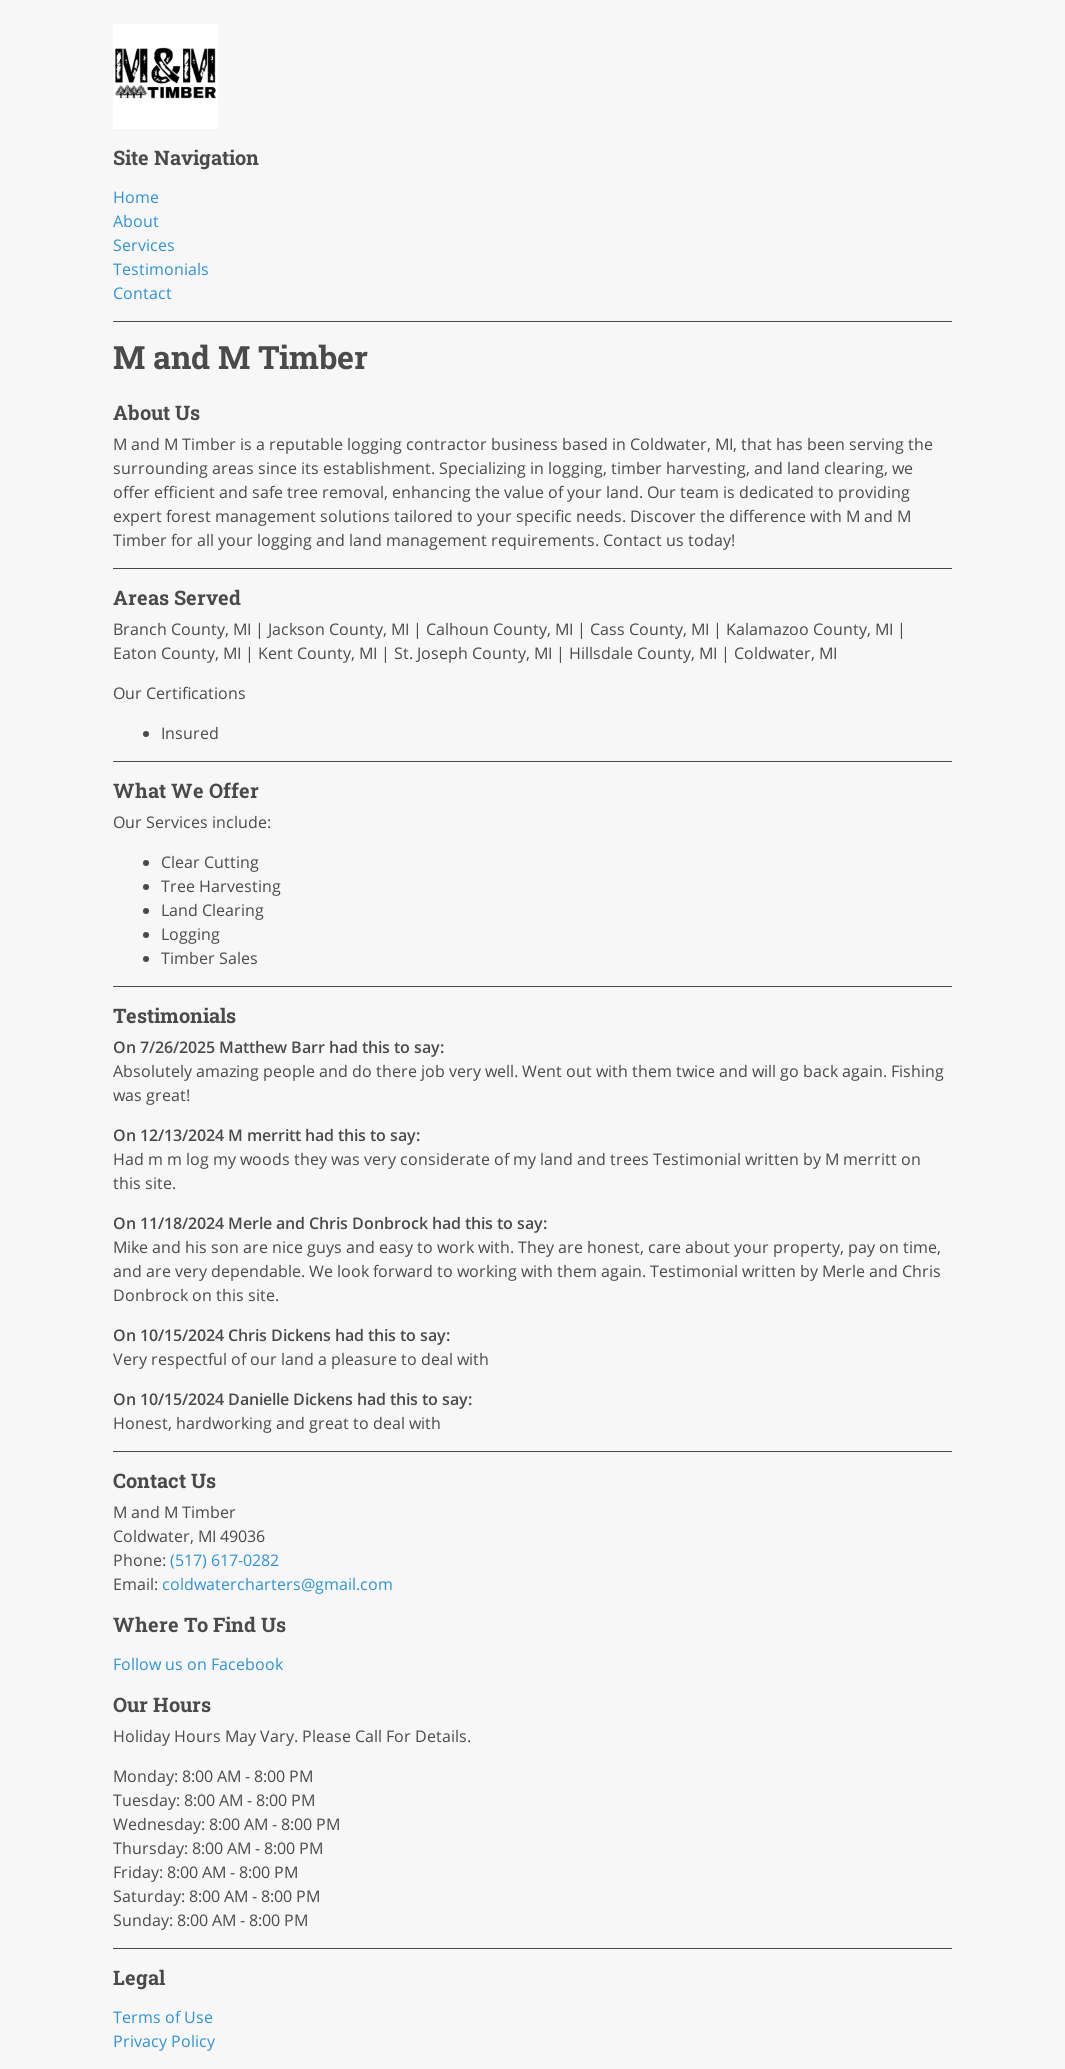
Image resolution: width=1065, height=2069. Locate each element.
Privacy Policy (164, 2041)
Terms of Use (163, 2017)
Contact (142, 293)
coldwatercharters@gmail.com (277, 1584)
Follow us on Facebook (198, 1664)
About (136, 221)
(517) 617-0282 (224, 1560)
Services (144, 245)
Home (136, 197)
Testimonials (161, 269)
